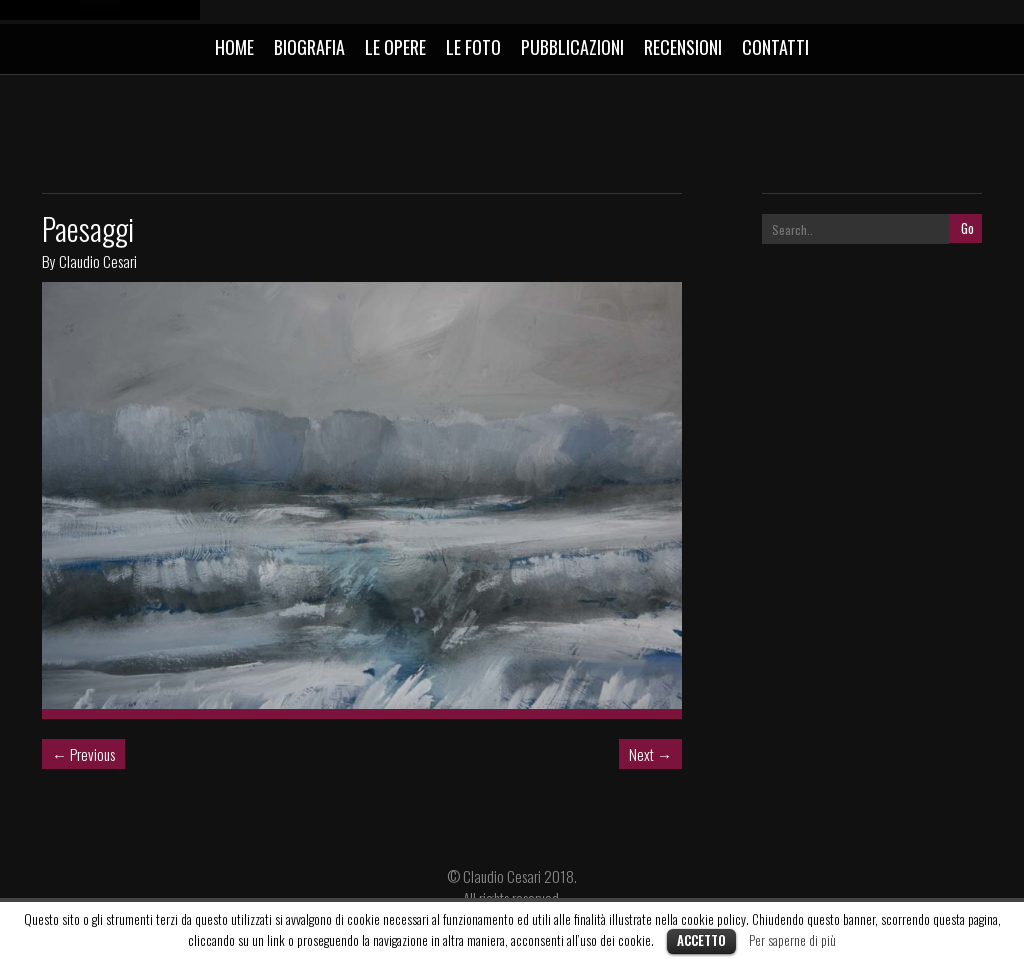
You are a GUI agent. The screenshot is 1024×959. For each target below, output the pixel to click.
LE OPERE (395, 47)
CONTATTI (775, 47)
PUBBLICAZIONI (572, 47)
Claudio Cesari (98, 261)
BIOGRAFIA (309, 47)
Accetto (701, 940)
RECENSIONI (683, 47)
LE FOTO (473, 47)
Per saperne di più (792, 940)
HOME (234, 47)
